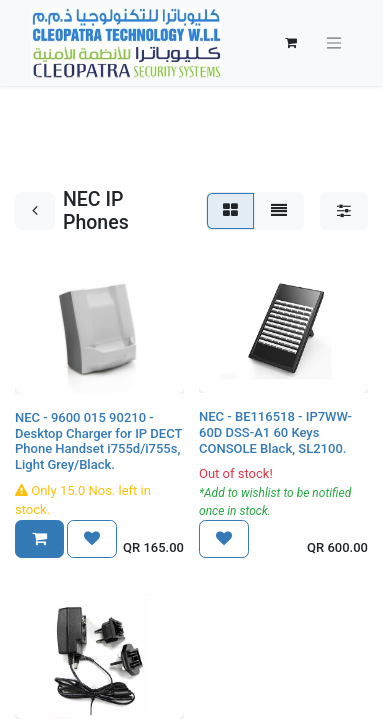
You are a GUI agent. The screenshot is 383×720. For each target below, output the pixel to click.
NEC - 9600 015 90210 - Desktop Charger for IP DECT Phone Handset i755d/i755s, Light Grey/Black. (98, 441)
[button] (39, 539)
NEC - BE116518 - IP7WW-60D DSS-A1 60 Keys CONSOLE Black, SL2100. (275, 432)
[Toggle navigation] (334, 43)
